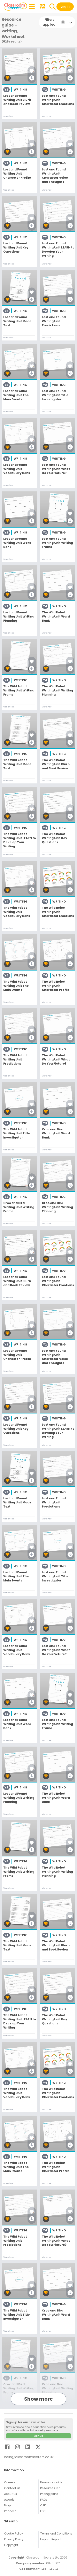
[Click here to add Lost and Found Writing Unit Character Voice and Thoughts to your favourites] (70, 144)
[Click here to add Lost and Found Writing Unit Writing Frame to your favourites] (70, 513)
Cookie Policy (13, 2533)
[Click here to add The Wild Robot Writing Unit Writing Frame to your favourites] (31, 661)
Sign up (38, 2436)
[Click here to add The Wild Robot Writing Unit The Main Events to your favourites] (31, 956)
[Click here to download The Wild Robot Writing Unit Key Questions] (70, 816)
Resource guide (51, 2482)
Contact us (12, 2488)
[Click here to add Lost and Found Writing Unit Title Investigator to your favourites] (70, 365)
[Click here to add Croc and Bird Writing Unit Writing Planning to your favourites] (70, 1177)
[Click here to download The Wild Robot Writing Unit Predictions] (31, 1037)
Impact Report (50, 2539)
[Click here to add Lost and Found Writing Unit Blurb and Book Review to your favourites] (31, 70)
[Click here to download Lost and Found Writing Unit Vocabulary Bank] (31, 447)
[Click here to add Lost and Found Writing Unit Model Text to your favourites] (31, 291)
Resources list (50, 2488)
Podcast (10, 2511)
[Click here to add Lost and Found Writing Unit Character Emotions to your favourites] (70, 70)
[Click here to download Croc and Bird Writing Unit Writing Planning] (70, 1185)
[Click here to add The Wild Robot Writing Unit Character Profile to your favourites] (70, 956)
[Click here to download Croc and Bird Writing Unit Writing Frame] (31, 1185)
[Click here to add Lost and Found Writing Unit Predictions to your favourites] (70, 291)
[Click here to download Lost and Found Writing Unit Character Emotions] (70, 77)
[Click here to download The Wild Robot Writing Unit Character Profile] (70, 963)
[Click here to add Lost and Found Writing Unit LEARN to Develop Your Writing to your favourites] (70, 218)
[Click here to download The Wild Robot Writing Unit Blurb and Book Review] (70, 742)
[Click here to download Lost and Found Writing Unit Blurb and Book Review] (31, 77)
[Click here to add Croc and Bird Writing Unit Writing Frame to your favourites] (31, 1177)
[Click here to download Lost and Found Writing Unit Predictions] (70, 299)
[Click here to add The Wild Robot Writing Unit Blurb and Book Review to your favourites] (70, 734)
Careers (9, 2482)
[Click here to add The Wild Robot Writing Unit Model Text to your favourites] (31, 734)
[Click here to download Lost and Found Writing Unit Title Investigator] (70, 373)
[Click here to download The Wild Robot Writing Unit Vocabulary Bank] (31, 889)
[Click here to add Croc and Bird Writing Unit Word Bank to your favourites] (70, 1103)
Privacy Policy (13, 2539)
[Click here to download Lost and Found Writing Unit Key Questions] (31, 225)
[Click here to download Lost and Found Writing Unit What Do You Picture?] (70, 447)
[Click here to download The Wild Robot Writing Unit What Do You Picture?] (70, 1037)
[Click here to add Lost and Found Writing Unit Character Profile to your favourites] (31, 144)
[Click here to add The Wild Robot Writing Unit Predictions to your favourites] (31, 1030)
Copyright (11, 2545)
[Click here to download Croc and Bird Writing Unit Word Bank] (70, 1111)
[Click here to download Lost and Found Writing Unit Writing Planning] (31, 594)
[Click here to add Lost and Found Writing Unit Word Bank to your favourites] (31, 513)
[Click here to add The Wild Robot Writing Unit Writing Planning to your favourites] (70, 661)
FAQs (43, 2500)
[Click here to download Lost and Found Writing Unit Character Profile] (31, 151)
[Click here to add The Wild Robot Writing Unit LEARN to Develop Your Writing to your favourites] (31, 808)
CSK (43, 2505)
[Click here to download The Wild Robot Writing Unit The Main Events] (31, 963)
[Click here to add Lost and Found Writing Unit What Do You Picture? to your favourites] (70, 439)
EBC (43, 2511)
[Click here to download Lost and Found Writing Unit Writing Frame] (70, 520)
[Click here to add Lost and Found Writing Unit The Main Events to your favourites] (31, 365)
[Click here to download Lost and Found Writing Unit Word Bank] (31, 520)
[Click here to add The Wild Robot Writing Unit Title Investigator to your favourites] (31, 1103)
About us (10, 2494)
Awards (9, 2500)
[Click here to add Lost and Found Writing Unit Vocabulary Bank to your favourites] (31, 439)
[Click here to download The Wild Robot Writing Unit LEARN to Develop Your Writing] (31, 816)
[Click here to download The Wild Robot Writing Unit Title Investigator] (31, 1111)
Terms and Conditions (56, 2533)
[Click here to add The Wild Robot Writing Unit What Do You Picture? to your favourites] (70, 1030)
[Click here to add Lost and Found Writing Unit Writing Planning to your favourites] (31, 587)
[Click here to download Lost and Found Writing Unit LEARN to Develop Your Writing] (70, 225)
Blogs (7, 2505)
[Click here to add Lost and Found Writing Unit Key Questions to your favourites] (31, 218)
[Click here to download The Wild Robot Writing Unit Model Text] (31, 742)
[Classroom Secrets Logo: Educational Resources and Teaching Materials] (15, 6)
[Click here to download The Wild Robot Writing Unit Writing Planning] (70, 668)
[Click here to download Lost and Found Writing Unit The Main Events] (31, 373)
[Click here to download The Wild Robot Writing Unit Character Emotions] (70, 889)
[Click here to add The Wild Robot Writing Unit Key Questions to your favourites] (70, 808)
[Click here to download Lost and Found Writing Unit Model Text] (31, 299)
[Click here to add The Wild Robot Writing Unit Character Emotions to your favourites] (70, 882)
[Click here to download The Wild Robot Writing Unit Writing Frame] (31, 668)
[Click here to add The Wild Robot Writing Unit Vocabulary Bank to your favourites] (31, 882)
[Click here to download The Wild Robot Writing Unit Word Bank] (70, 594)
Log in (65, 6)
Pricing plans (49, 2494)
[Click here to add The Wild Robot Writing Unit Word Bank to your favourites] (70, 587)
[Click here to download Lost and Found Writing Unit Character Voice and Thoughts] (70, 151)
